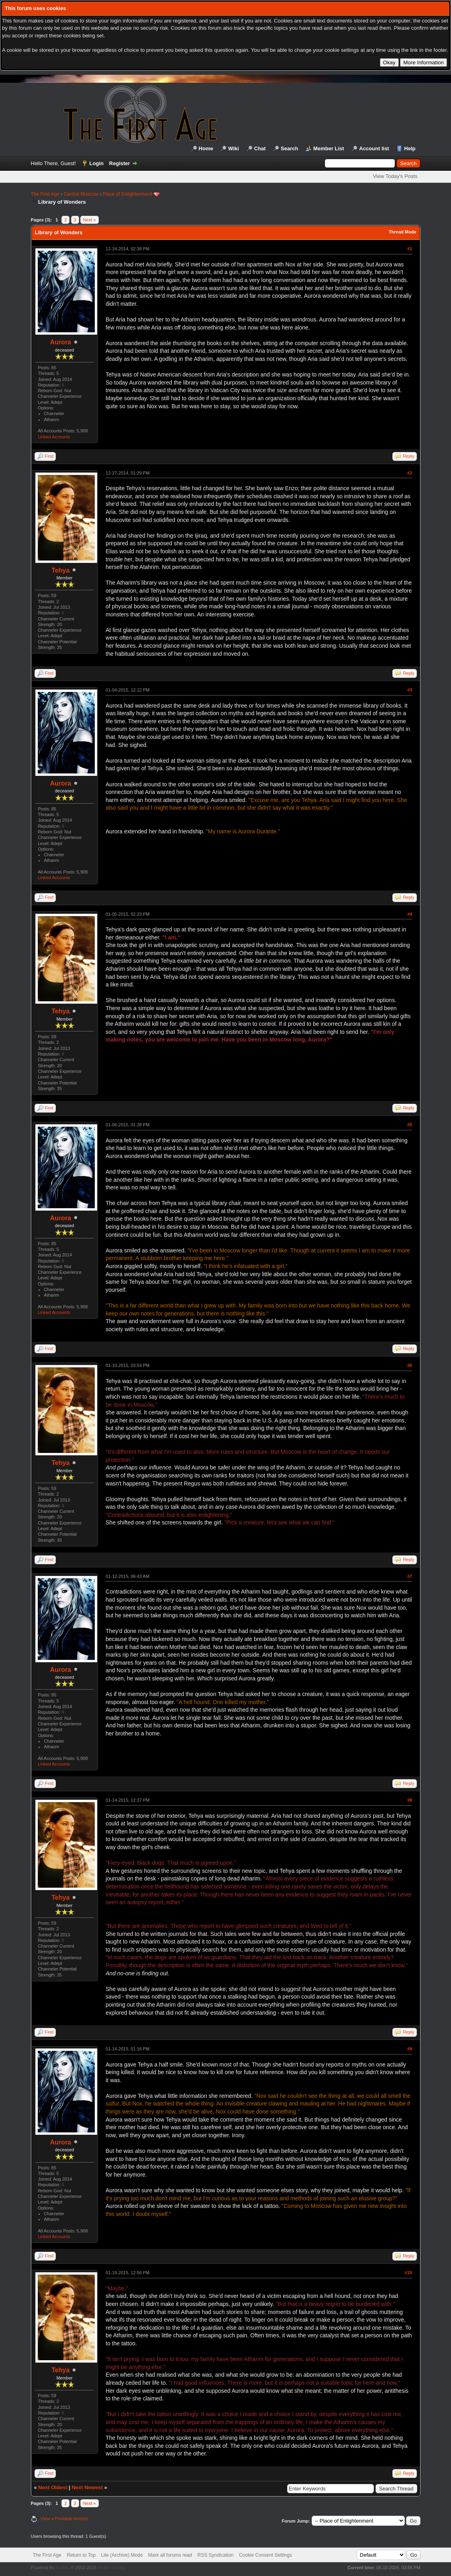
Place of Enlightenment (127, 194)
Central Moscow (81, 194)
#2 (409, 473)
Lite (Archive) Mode (122, 2555)
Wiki (233, 148)
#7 (409, 1576)
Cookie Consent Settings (265, 2555)
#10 (408, 2272)
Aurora (60, 342)
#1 (409, 248)
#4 (409, 914)
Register (119, 163)
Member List (328, 148)
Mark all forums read (170, 2555)
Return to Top (81, 2555)
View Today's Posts (395, 176)
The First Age (45, 194)
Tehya (60, 570)
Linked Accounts (54, 436)
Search (289, 148)
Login (97, 163)
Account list (374, 148)
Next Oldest (52, 2487)
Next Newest (86, 2487)
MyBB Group (111, 2567)
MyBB (62, 2567)
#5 (409, 1124)
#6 (409, 1365)
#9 (409, 2048)
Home (206, 148)
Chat (260, 148)
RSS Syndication (216, 2555)
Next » (89, 219)
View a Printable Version (64, 2518)
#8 (409, 1800)
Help (409, 148)
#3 (409, 689)
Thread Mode (402, 231)
